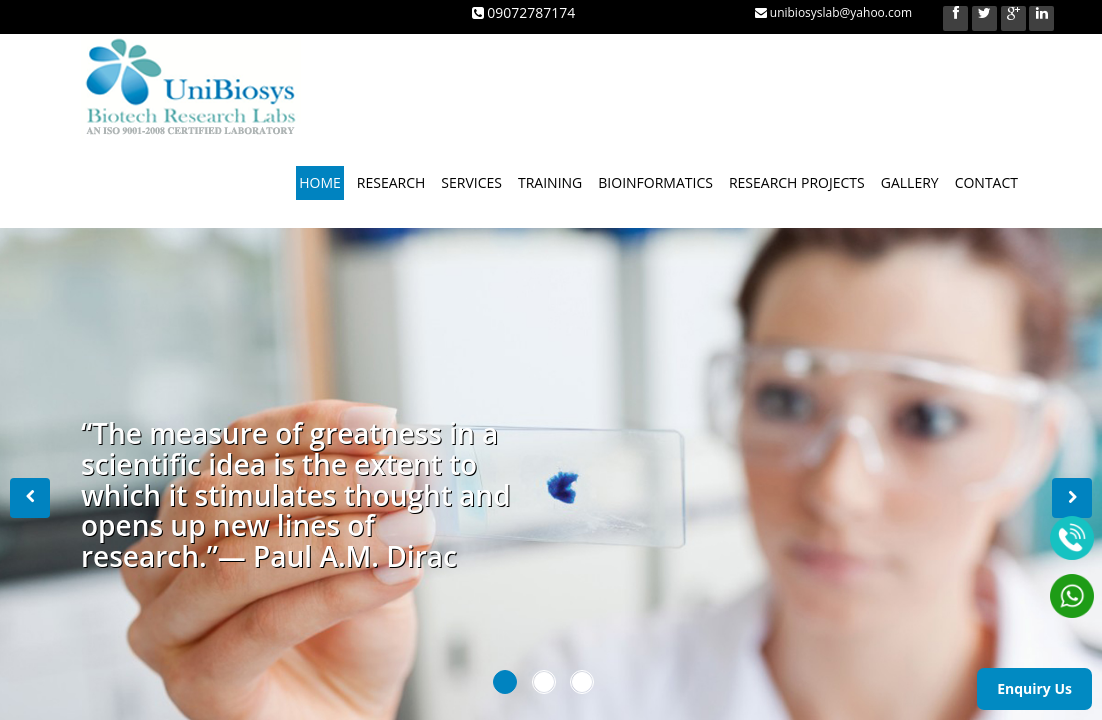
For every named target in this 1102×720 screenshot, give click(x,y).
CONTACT (986, 182)
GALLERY (910, 182)
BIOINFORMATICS (655, 182)
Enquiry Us (1034, 688)
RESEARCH (391, 182)
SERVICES (471, 182)
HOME (320, 182)
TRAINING (550, 182)
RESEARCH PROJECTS (797, 182)
